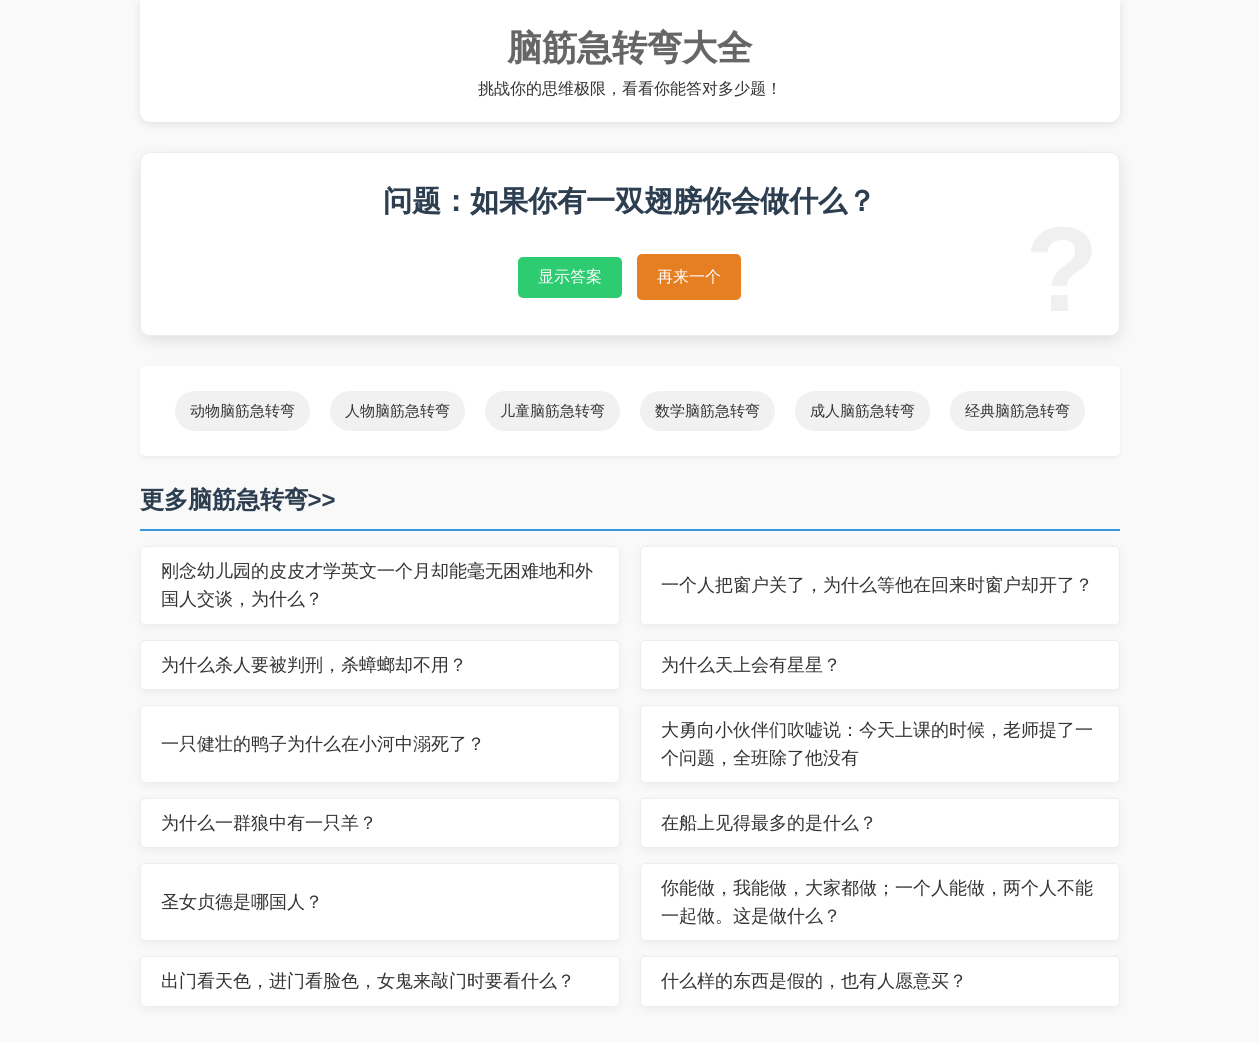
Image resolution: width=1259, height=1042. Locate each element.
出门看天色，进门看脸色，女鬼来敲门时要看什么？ (368, 981)
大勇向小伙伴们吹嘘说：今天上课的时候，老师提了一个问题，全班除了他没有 (877, 744)
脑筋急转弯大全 (629, 47)
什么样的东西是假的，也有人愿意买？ (814, 981)
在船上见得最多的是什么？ (769, 823)
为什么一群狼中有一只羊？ (269, 823)
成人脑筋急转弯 (862, 410)
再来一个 (689, 276)
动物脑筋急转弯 (242, 410)
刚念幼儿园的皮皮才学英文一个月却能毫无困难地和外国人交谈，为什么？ (377, 585)
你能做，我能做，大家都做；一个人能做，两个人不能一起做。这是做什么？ (877, 902)
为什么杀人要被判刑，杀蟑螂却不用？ (314, 665)
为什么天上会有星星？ (751, 665)
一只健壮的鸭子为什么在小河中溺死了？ (323, 744)
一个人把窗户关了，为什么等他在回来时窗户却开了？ (877, 585)
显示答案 (570, 276)
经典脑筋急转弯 (1017, 410)
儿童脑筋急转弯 (552, 410)
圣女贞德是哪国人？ (242, 902)
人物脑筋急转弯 (397, 410)
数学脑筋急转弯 (707, 410)
